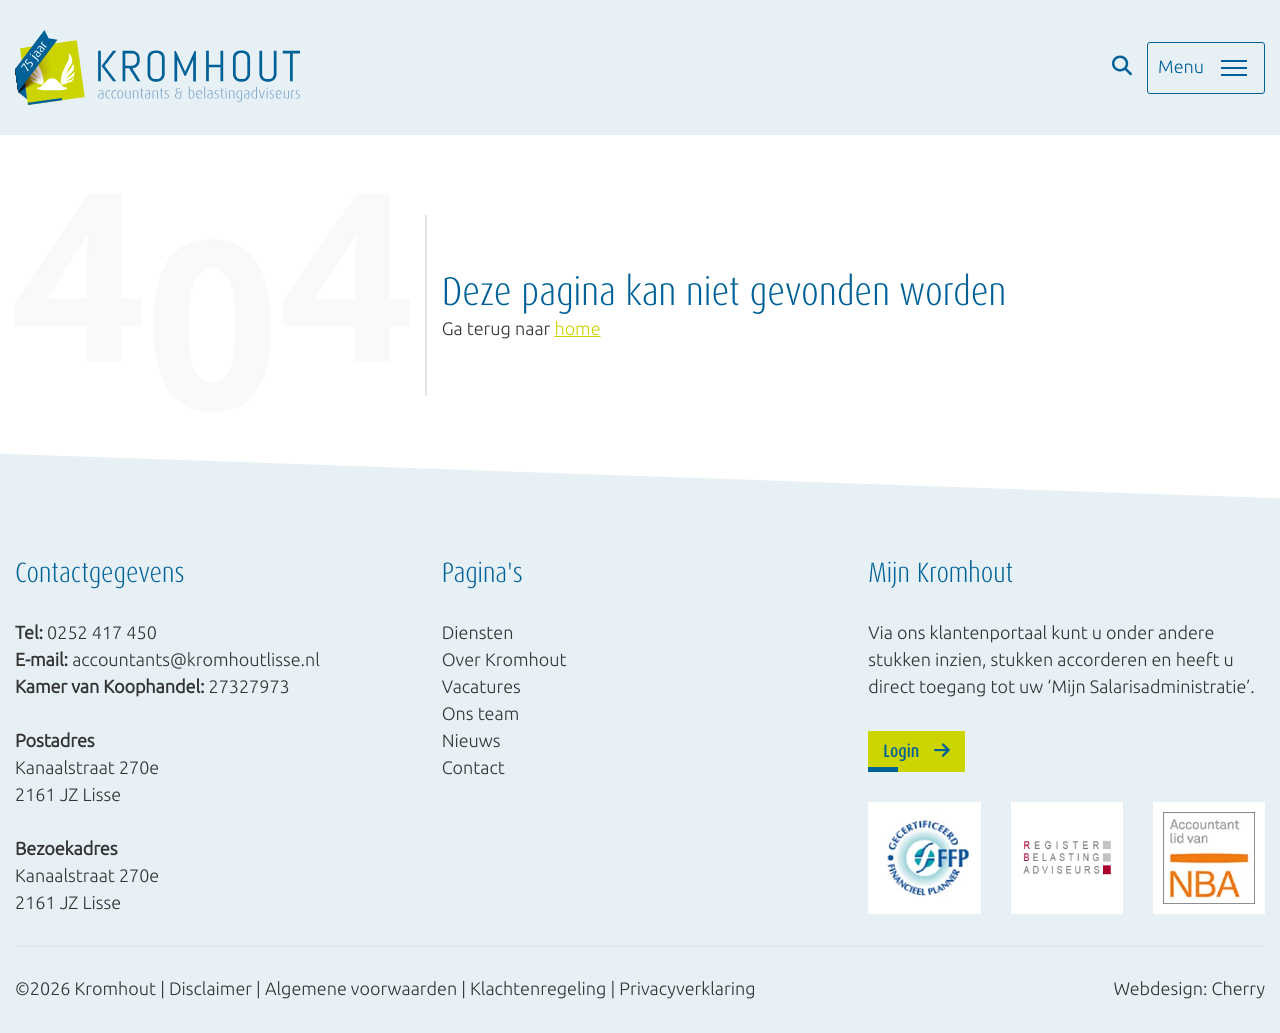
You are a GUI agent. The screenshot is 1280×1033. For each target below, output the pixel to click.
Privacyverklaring (687, 989)
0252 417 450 (102, 632)
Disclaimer (210, 989)
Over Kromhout (504, 659)
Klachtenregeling (538, 989)
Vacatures (481, 686)
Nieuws (471, 740)
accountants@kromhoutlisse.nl (196, 659)
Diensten (478, 632)
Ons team (481, 713)
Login (916, 750)
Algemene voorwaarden (361, 989)
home (577, 329)
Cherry (1238, 989)
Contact (473, 767)
